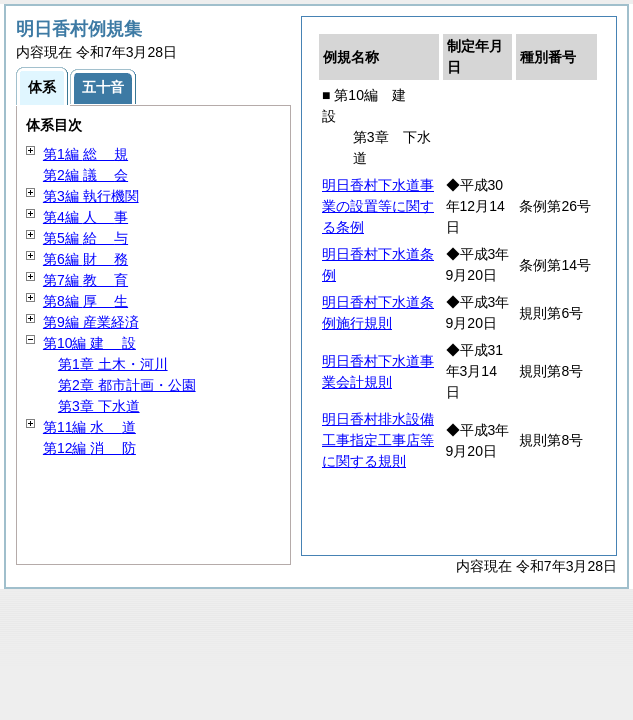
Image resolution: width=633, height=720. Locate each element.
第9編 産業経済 (91, 322)
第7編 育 (85, 280)
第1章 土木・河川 (113, 364)
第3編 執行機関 (91, 196)
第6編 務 (85, 259)
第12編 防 (89, 448)
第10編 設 (89, 343)
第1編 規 (85, 154)
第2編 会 (85, 175)
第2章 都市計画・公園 (127, 385)
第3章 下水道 (99, 406)
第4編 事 (85, 217)
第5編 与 (85, 238)
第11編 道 (89, 427)
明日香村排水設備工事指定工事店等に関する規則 (378, 440)
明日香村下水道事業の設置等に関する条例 (378, 206)
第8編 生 (85, 301)
